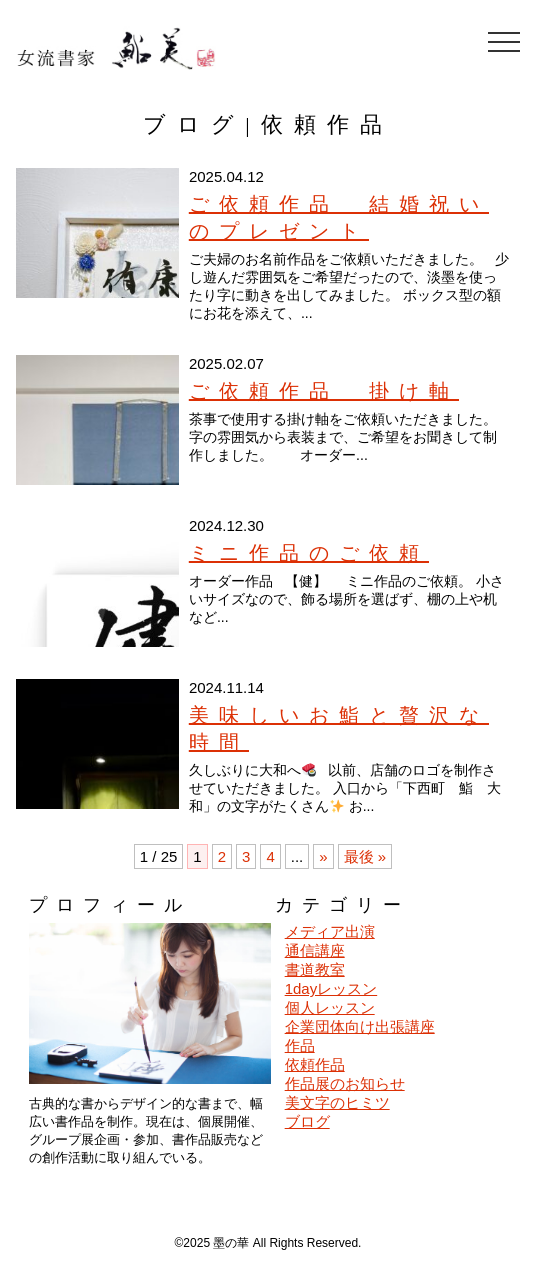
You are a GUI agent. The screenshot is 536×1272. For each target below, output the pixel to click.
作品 (300, 1045)
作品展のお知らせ (345, 1083)
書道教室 (315, 969)
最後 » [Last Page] (365, 856)
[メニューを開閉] (504, 42)
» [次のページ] (323, 856)
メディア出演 (330, 931)
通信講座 (315, 950)
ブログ (307, 1121)
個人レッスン (330, 1007)
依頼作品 (315, 1064)
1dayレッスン (331, 988)
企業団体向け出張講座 (360, 1026)
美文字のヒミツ (337, 1102)
